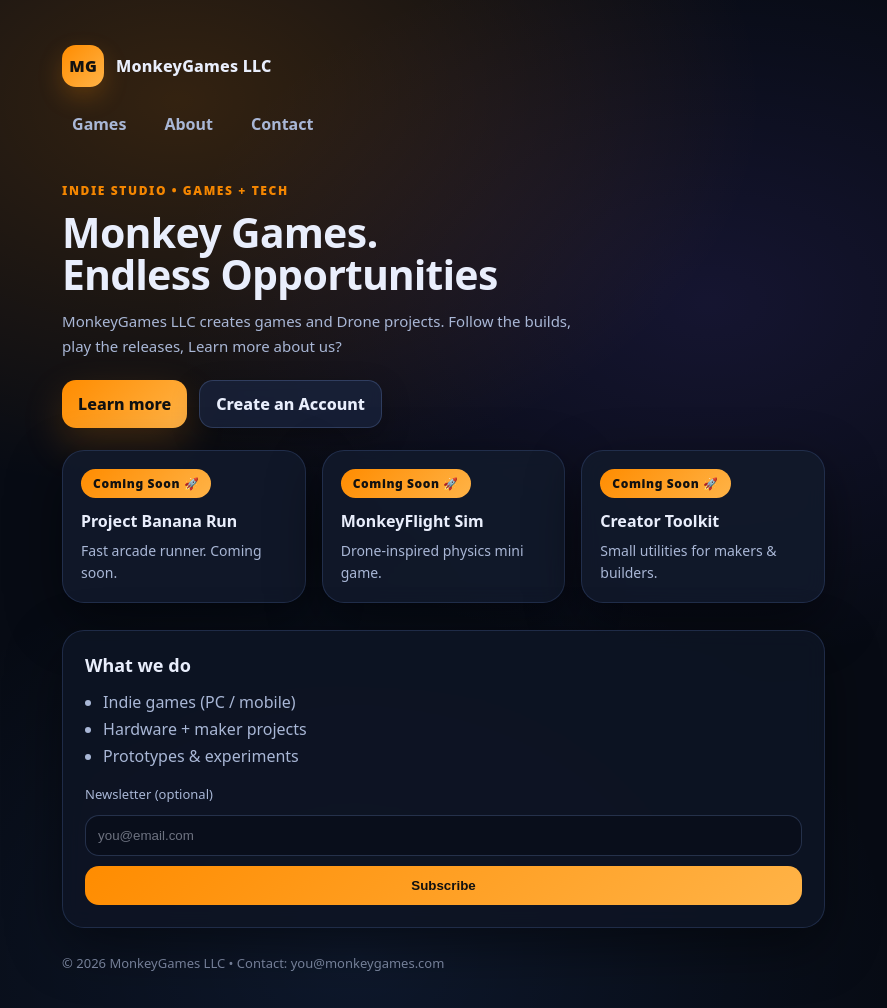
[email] (443, 835)
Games (99, 124)
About (188, 124)
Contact (282, 124)
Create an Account (290, 404)
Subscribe (443, 885)
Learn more (124, 404)
